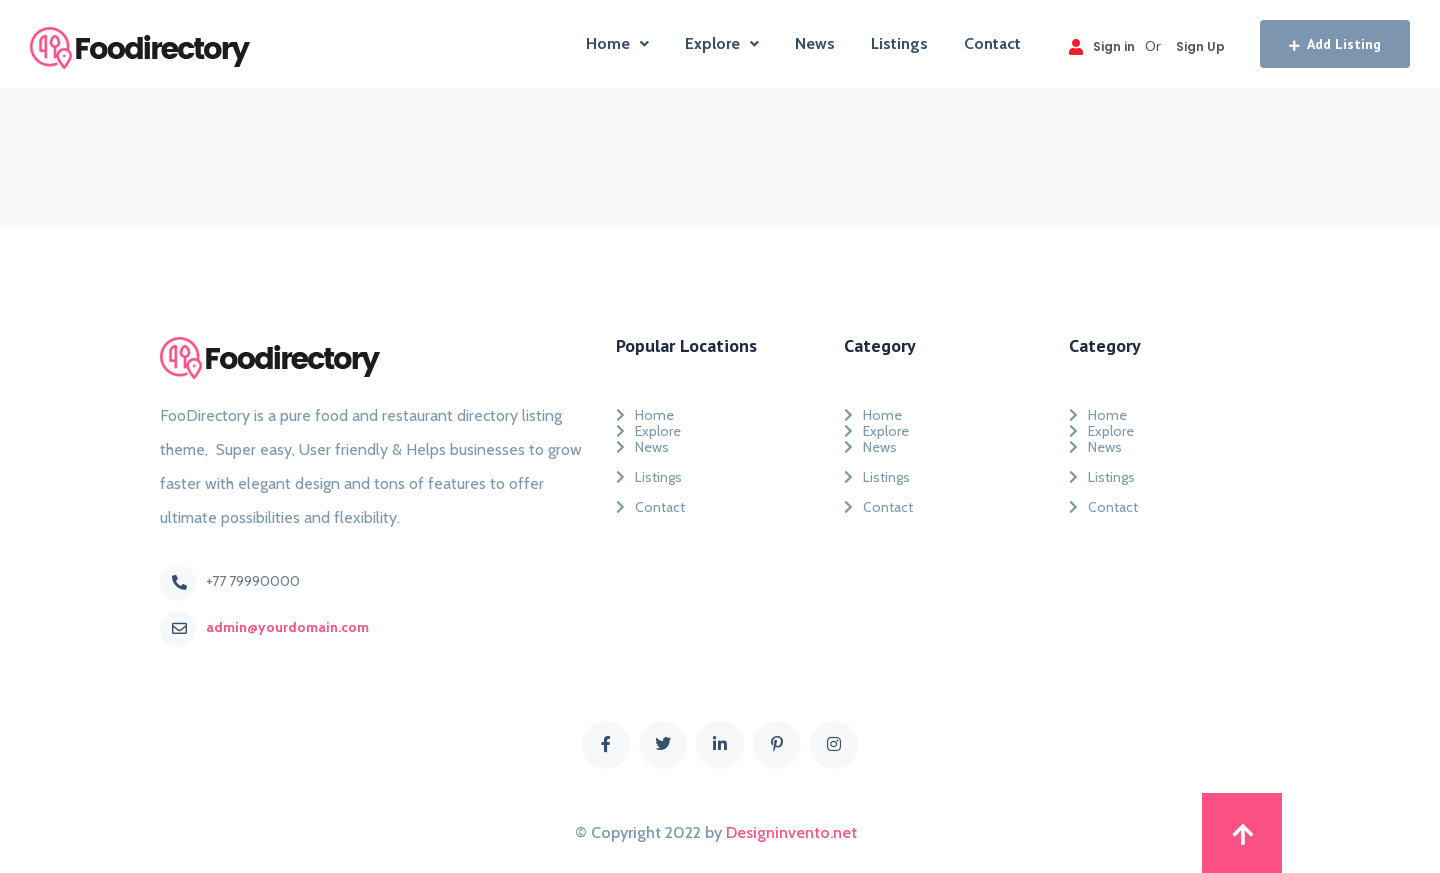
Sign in (1102, 46)
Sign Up (1200, 46)
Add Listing (1335, 44)
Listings (899, 43)
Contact (992, 43)
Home (617, 43)
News (815, 43)
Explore (722, 43)
